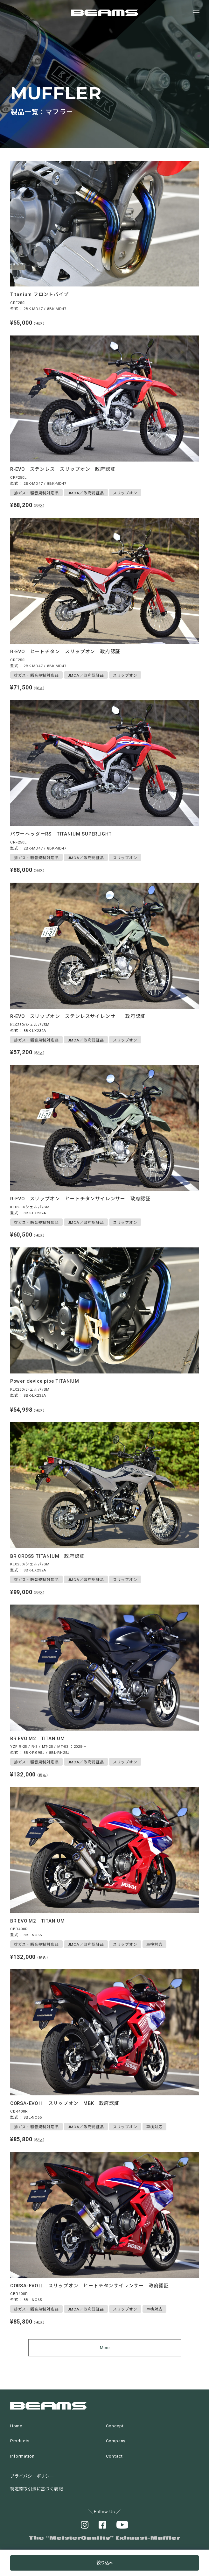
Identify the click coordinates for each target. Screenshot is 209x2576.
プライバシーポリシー (32, 2476)
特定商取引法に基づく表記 (36, 2489)
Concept (115, 2426)
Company (116, 2440)
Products (20, 2440)
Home (16, 2426)
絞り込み (104, 2562)
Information (22, 2456)
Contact (114, 2456)
